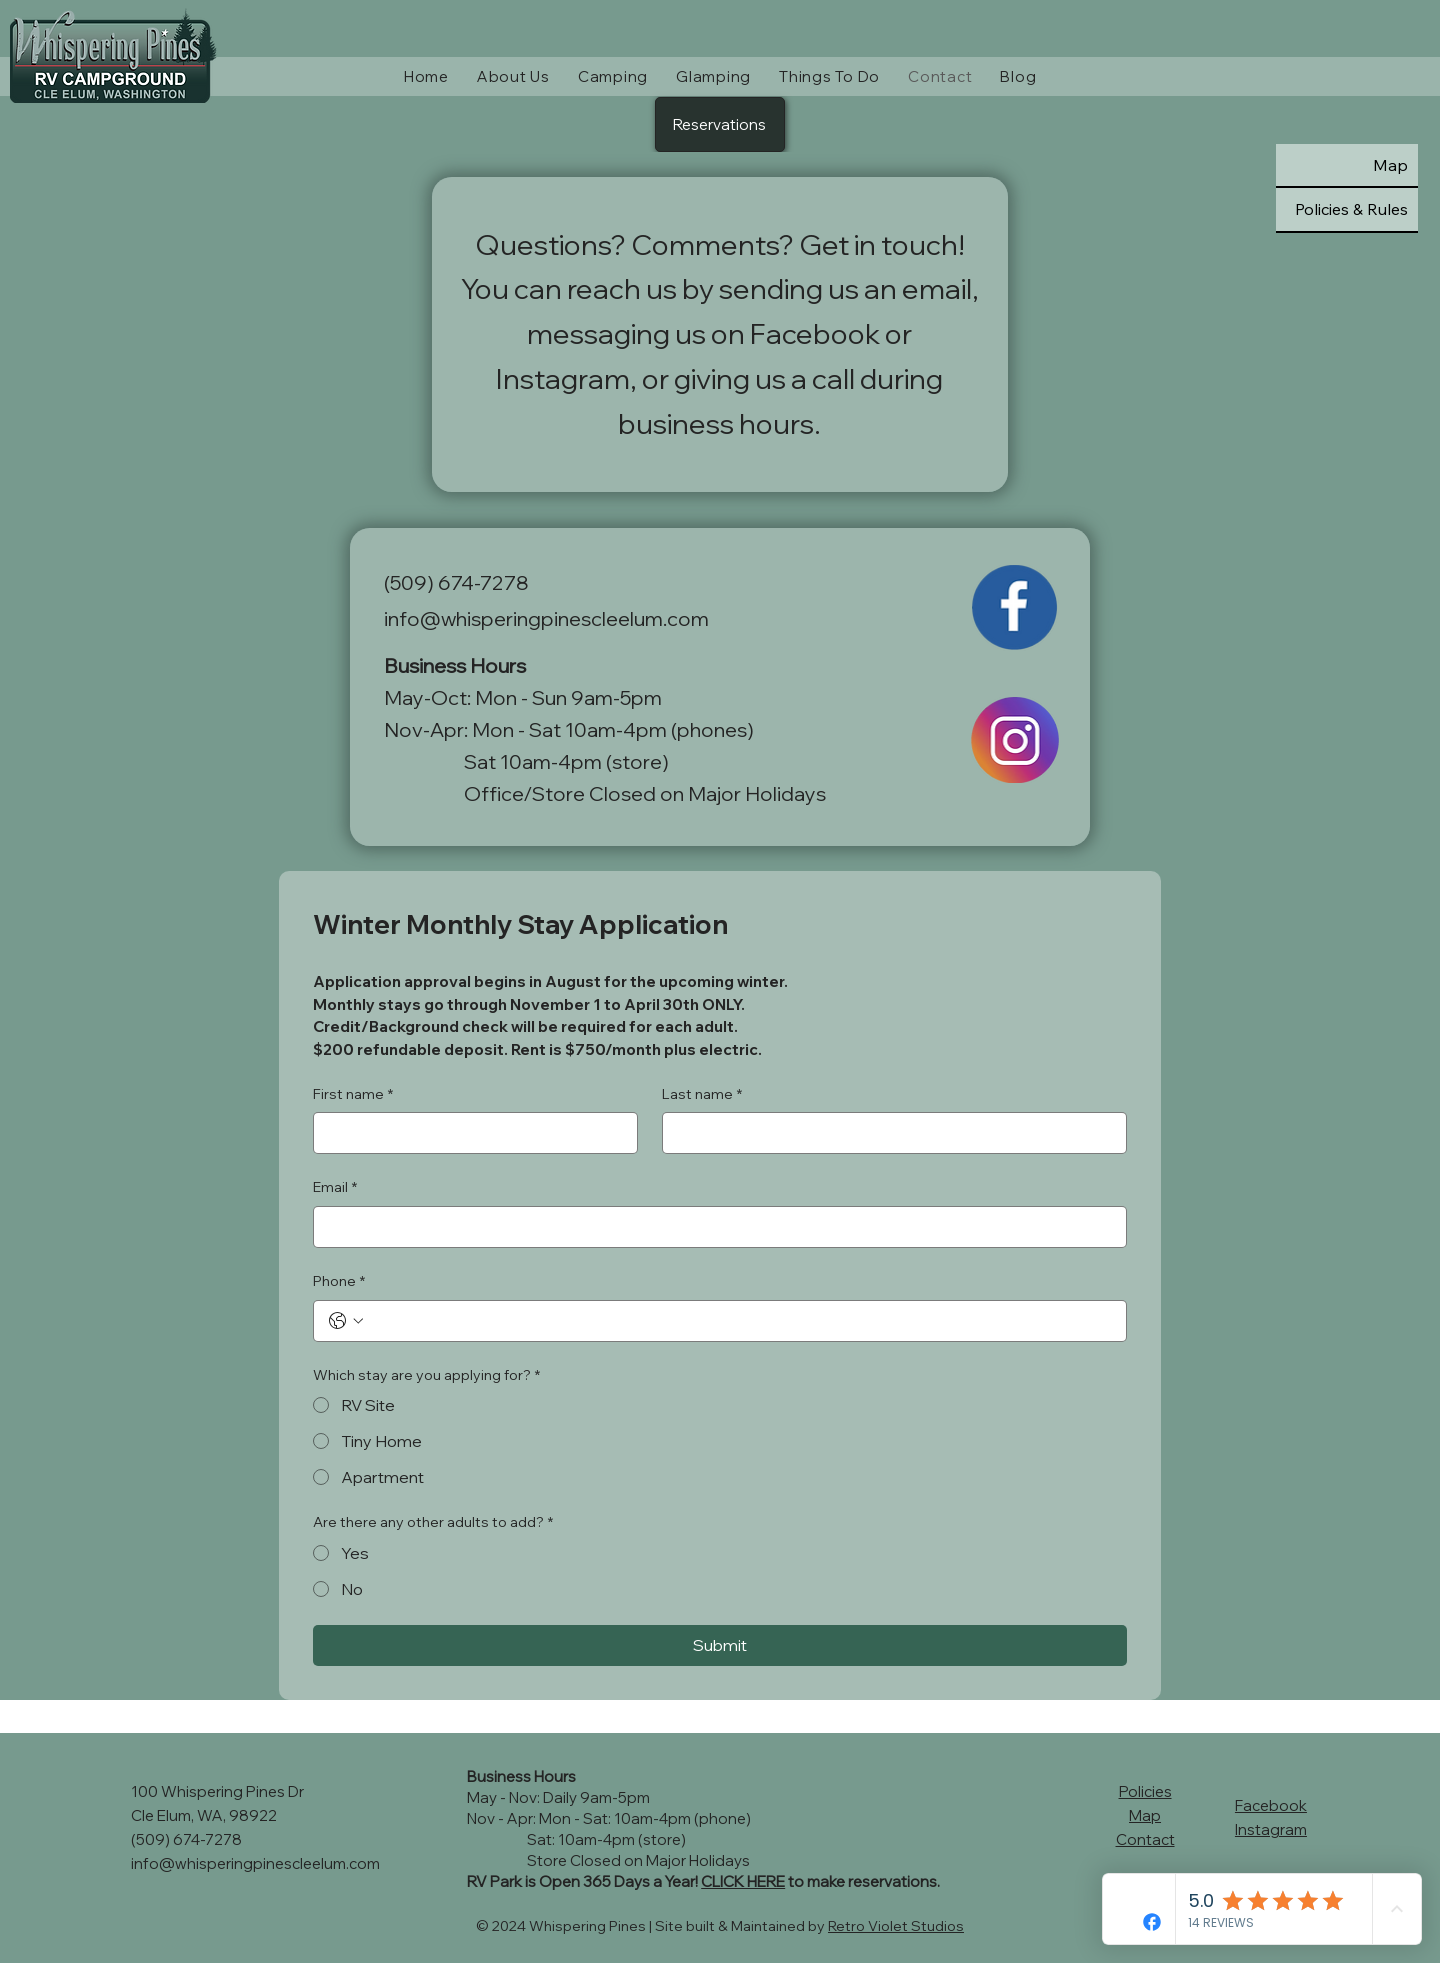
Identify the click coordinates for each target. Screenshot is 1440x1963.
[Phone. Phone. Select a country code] (346, 1321)
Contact (1145, 1839)
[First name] (469, 1133)
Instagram (1271, 1829)
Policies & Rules (1351, 209)
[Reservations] (720, 124)
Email (335, 1188)
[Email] (713, 1227)
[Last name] (888, 1133)
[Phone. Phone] (739, 1321)
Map (1145, 1815)
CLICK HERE (743, 1881)
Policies (1145, 1791)
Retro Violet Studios (896, 1926)
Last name (702, 1095)
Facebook (1271, 1805)
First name (353, 1095)
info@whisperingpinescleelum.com (546, 618)
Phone (339, 1282)
